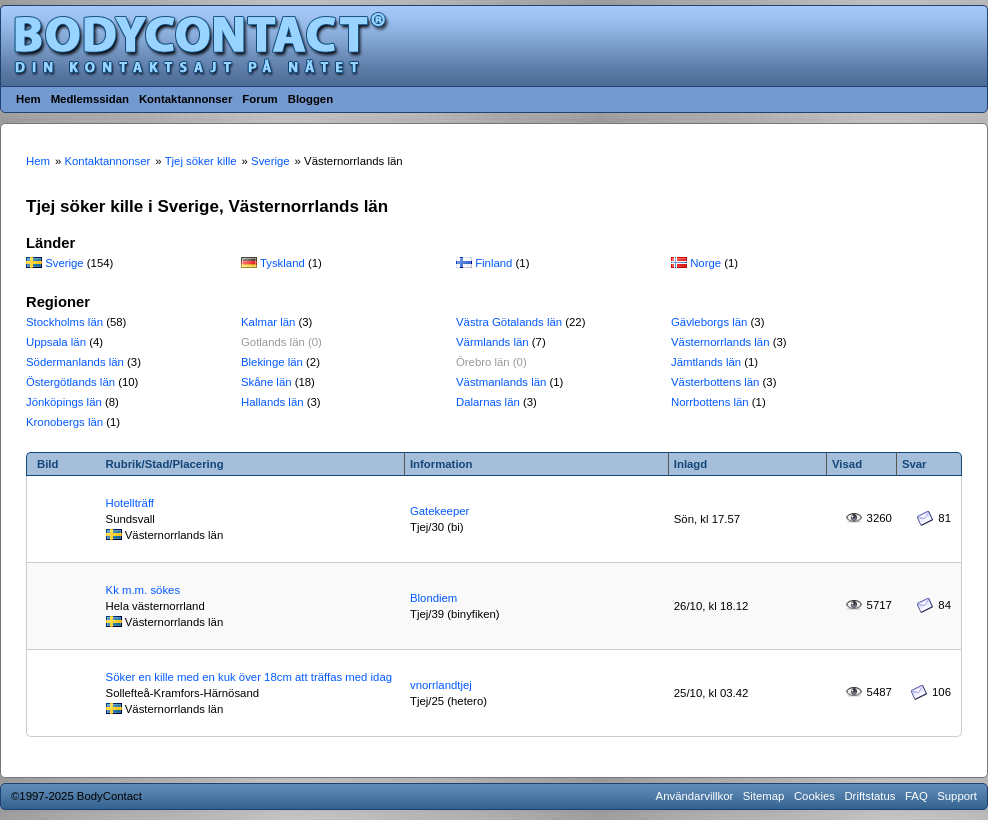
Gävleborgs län (709, 322)
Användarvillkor (695, 796)
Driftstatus (869, 796)
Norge (705, 263)
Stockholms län (64, 322)
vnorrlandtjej (441, 685)
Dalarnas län (488, 402)
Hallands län (272, 402)
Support (957, 796)
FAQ (916, 796)
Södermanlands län (75, 362)
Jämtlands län (706, 362)
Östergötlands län (70, 382)
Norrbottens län (710, 402)
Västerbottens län (715, 382)
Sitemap (764, 796)
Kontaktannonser (185, 99)
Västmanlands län (501, 382)
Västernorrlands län (720, 342)
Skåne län (266, 382)
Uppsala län (56, 342)
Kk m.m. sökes (143, 590)
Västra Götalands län (509, 322)
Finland (493, 263)
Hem (28, 99)
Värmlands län (492, 342)
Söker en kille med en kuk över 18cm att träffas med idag (249, 677)
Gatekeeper (439, 511)
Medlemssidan (90, 99)
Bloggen (310, 99)
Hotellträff (130, 503)
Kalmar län (268, 322)
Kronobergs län (64, 422)
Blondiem (433, 598)
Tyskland (282, 263)
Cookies (814, 796)
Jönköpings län (64, 402)
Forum (259, 99)
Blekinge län (272, 362)
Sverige (64, 263)
